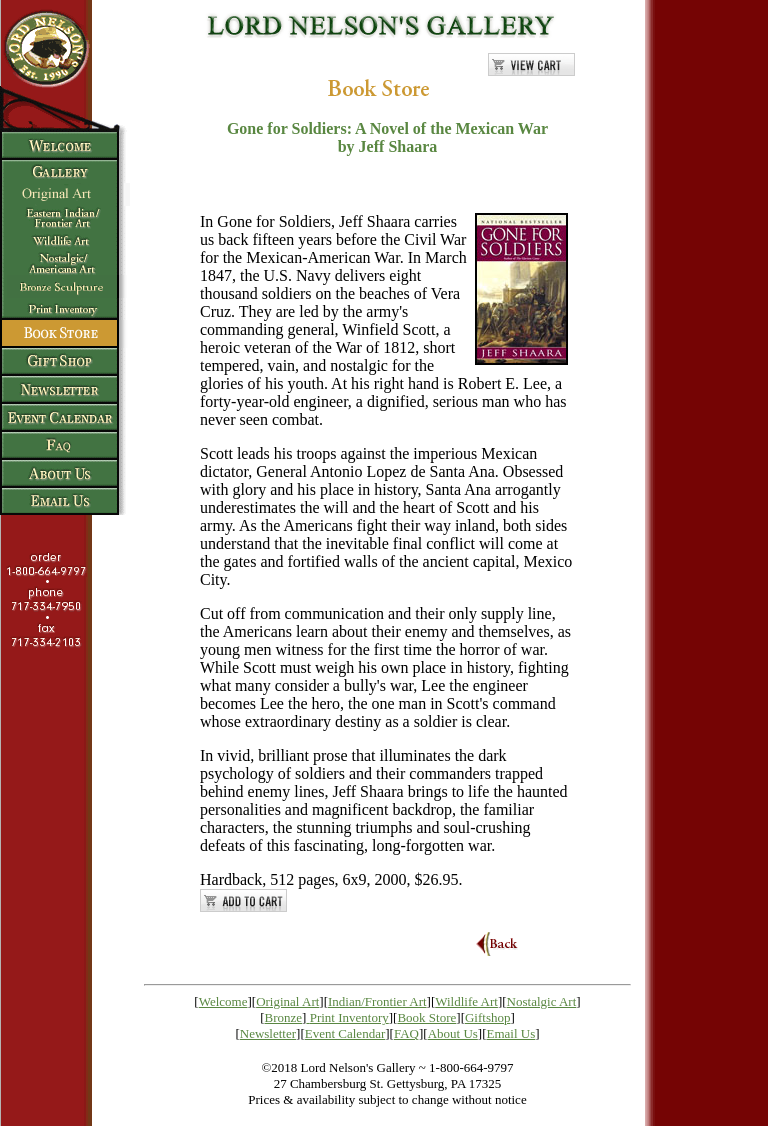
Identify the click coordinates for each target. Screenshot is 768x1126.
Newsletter (268, 1033)
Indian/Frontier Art (377, 1001)
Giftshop (488, 1017)
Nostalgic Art (542, 1001)
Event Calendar (345, 1033)
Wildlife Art (466, 1001)
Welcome (223, 1001)
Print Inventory (349, 1017)
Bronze (284, 1017)
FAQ (406, 1033)
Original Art (287, 1001)
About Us (453, 1033)
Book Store (426, 1017)
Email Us (511, 1033)
